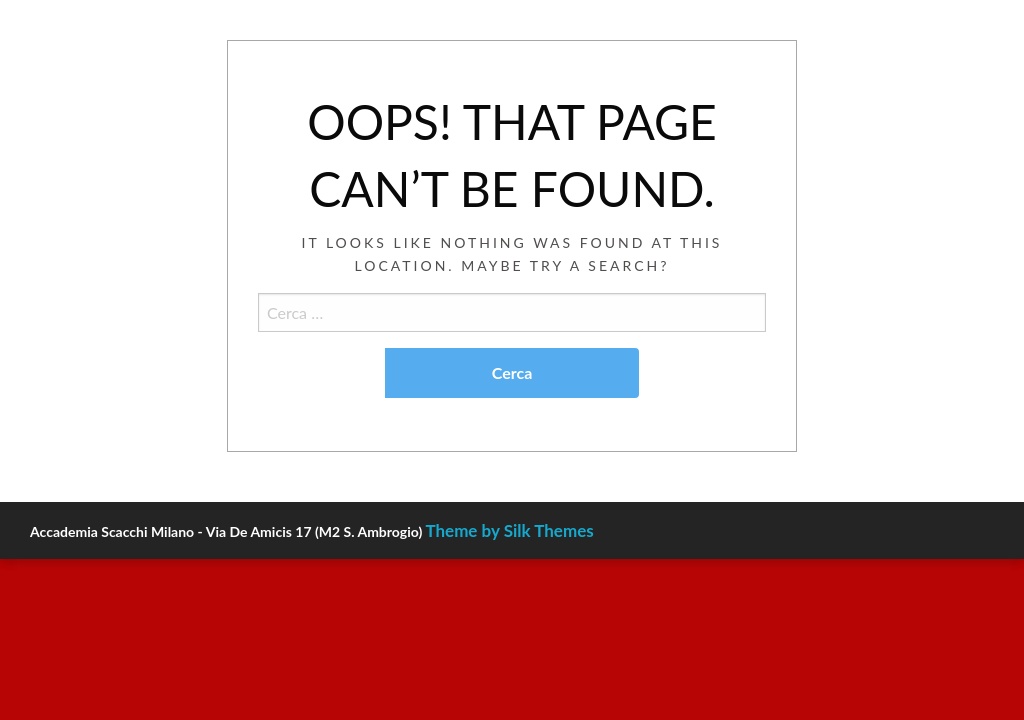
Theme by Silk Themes (509, 530)
